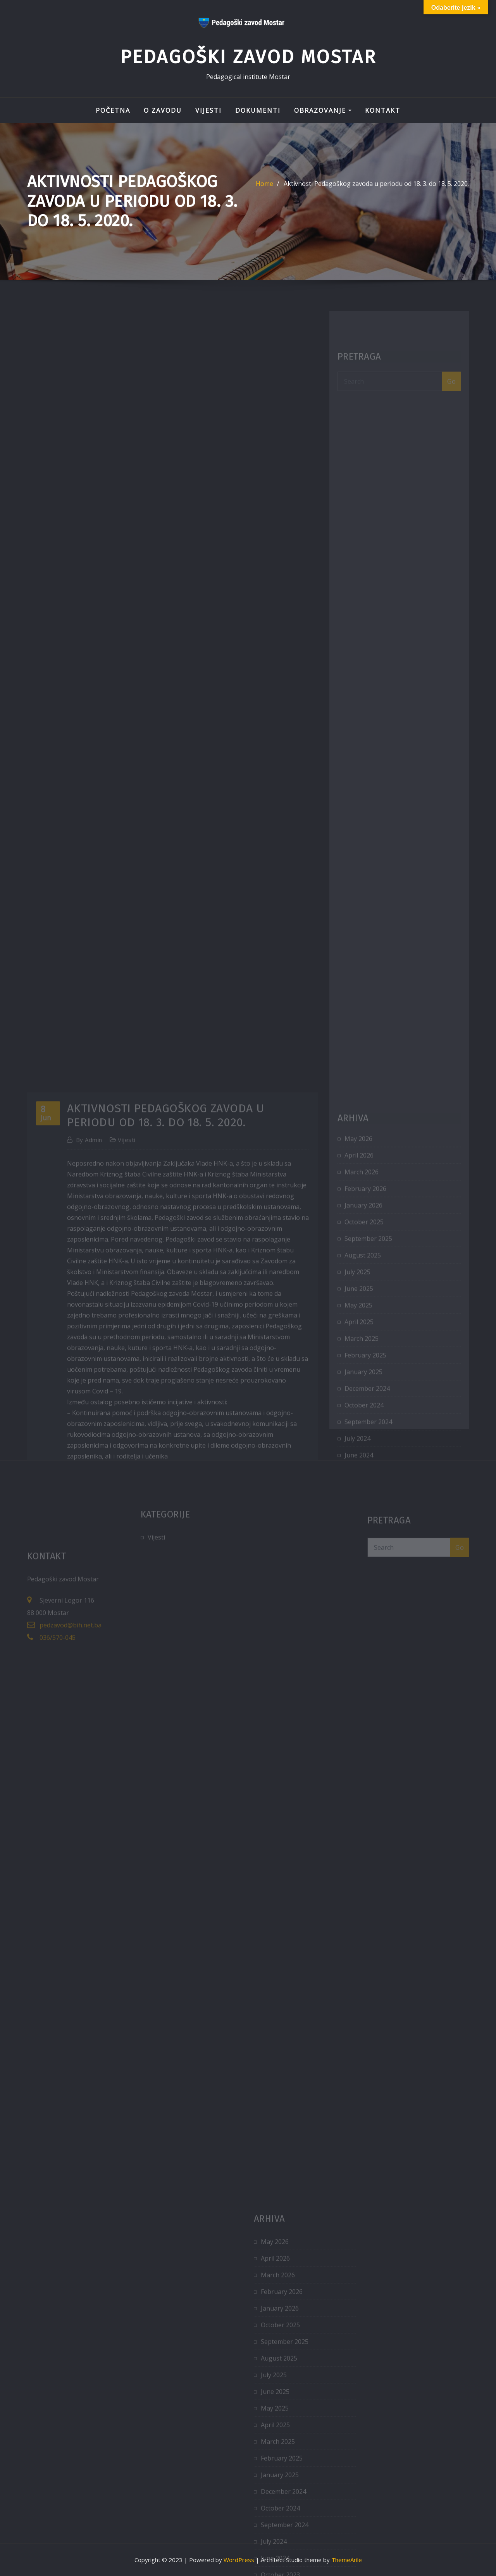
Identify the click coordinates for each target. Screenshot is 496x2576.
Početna (113, 110)
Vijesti (208, 110)
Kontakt (382, 110)
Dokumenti (258, 110)
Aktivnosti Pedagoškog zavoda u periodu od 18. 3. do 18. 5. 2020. (376, 192)
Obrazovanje (322, 110)
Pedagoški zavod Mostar (248, 57)
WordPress (239, 2560)
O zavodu (163, 110)
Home (264, 192)
